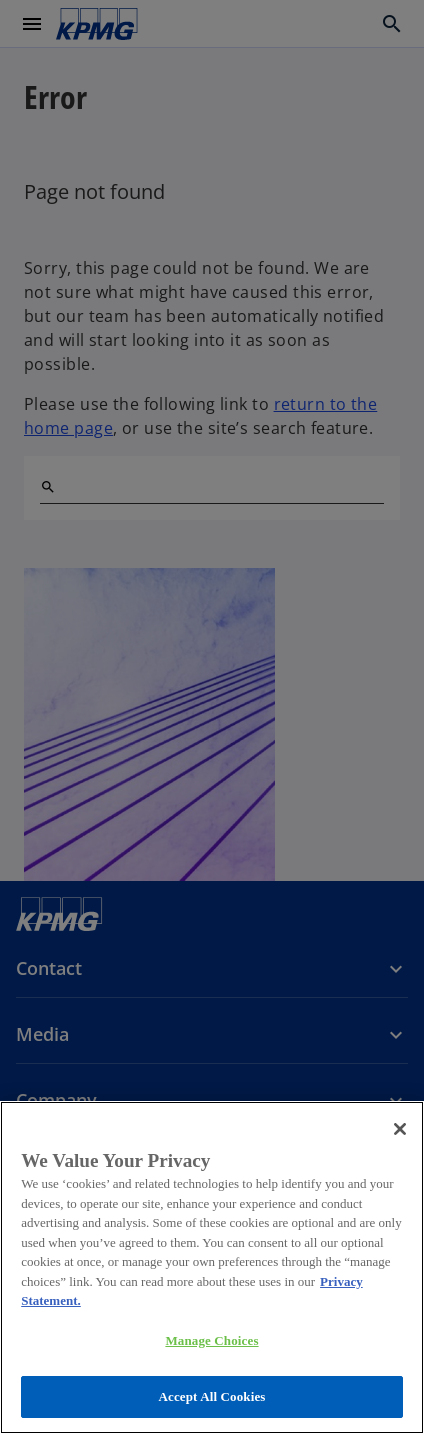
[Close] (400, 1129)
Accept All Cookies (211, 1396)
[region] (212, 1267)
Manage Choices (211, 1340)
